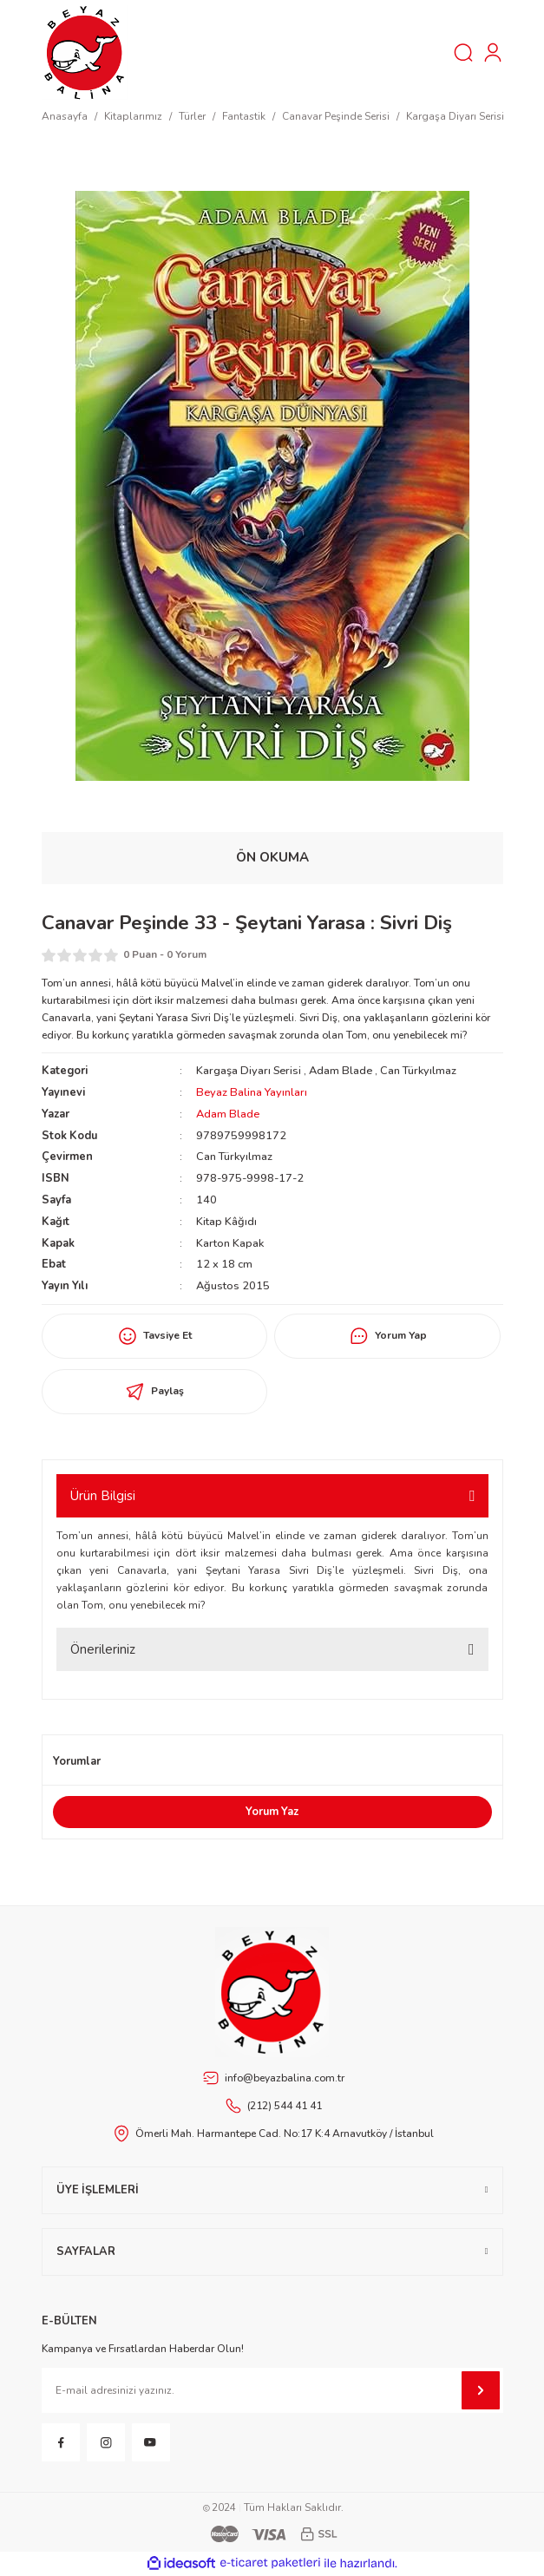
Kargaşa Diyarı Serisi (248, 1070)
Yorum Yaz (272, 1811)
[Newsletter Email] (272, 2390)
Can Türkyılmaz (418, 1070)
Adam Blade (340, 1070)
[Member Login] (492, 53)
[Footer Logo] (272, 1992)
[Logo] (85, 52)
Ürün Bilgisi (102, 1495)
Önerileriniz (102, 1649)
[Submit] (481, 2390)
